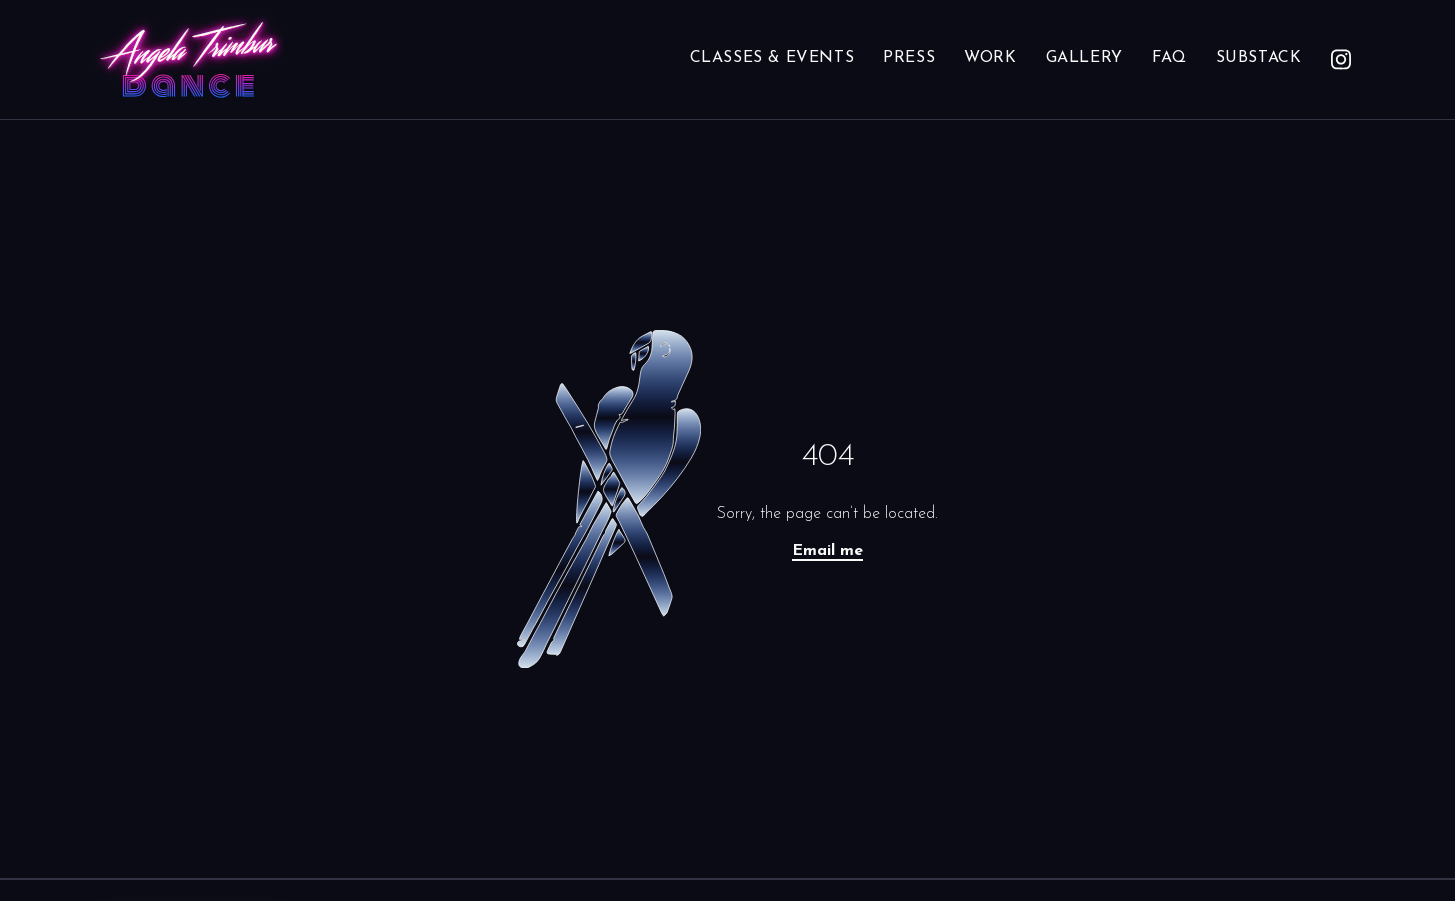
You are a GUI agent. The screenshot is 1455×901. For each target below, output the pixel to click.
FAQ (1169, 58)
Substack (1259, 58)
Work (990, 58)
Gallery (1084, 58)
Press (909, 58)
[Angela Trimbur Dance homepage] (188, 59)
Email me (827, 551)
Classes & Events (772, 58)
